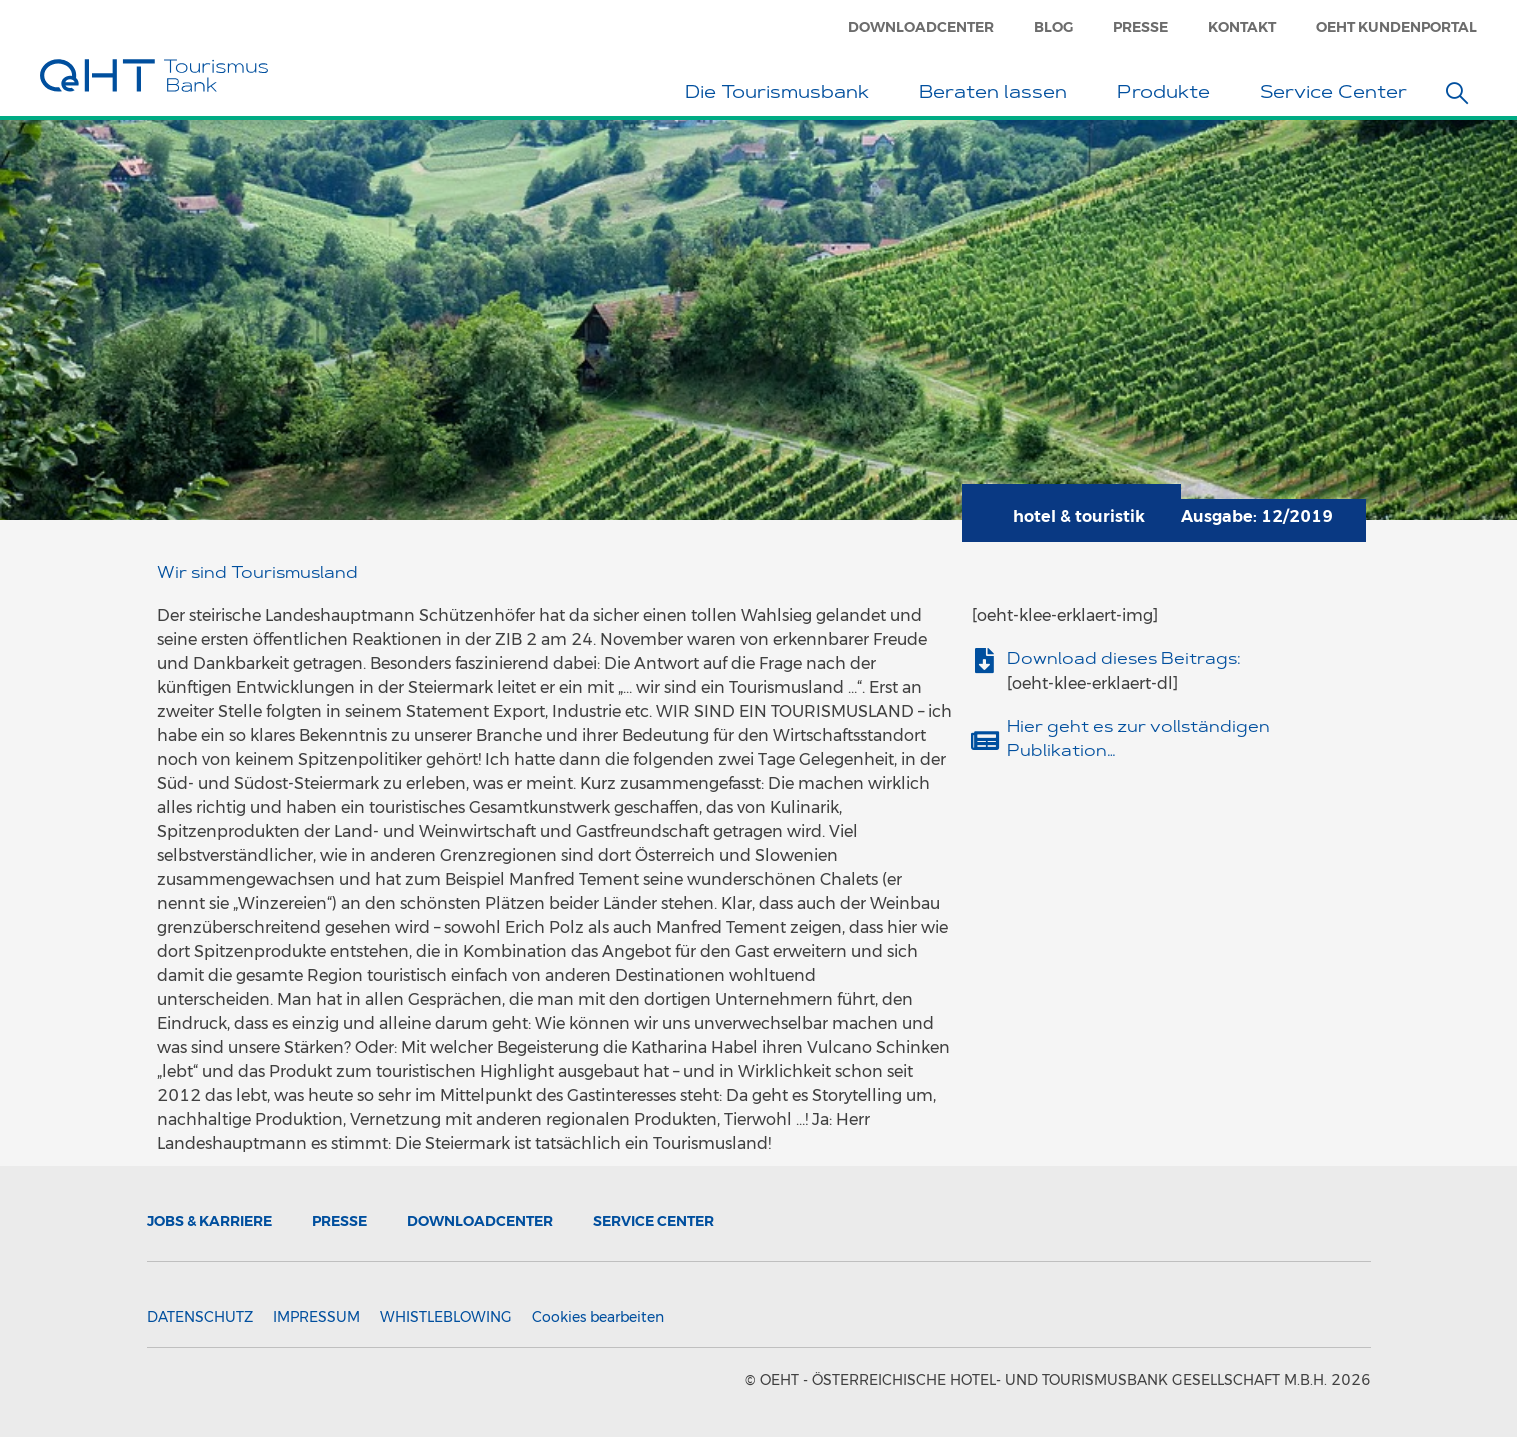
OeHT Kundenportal (1396, 27)
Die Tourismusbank (782, 95)
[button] (1457, 93)
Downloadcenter (921, 27)
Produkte (1168, 95)
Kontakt (1242, 27)
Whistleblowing (446, 1317)
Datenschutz (200, 1317)
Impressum (316, 1317)
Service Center (1338, 95)
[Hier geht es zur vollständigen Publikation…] (984, 740)
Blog (1053, 27)
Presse (1140, 27)
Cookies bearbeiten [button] (598, 1317)
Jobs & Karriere (209, 1221)
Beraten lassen (998, 95)
